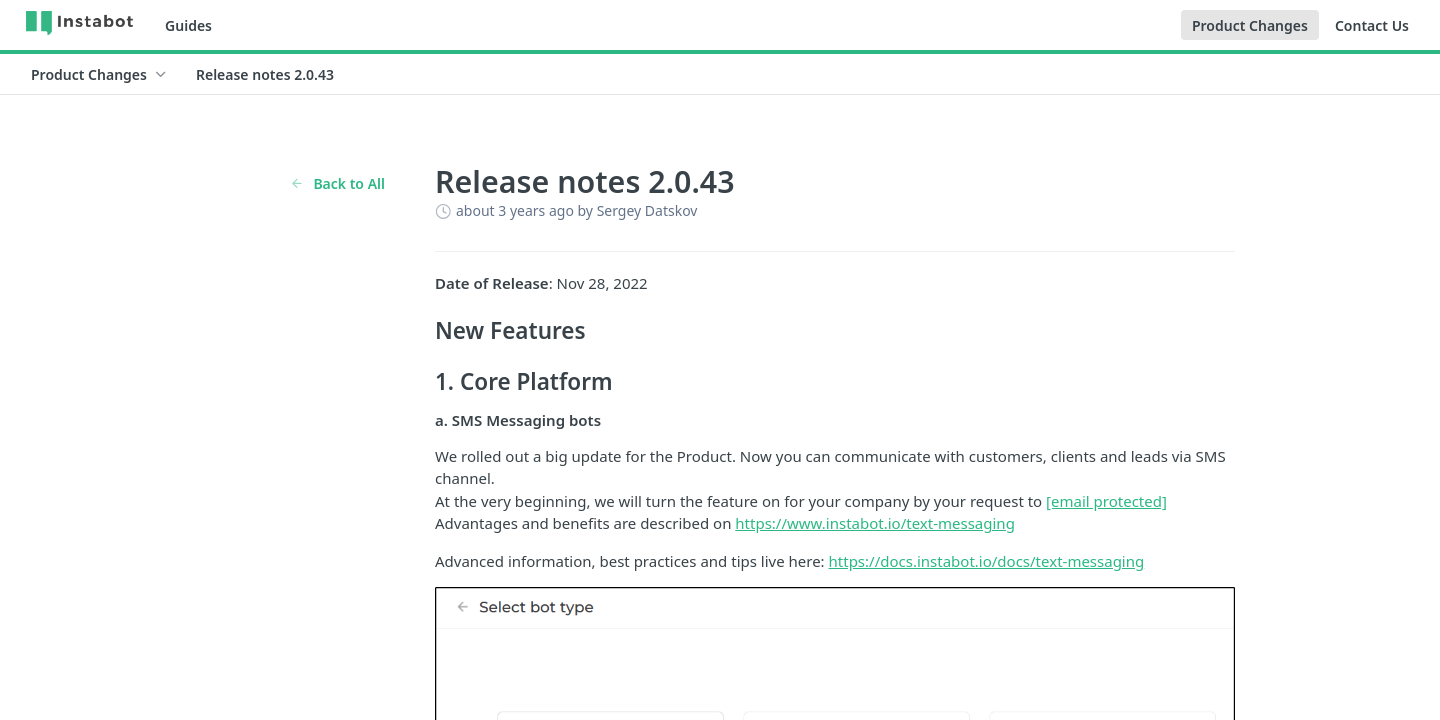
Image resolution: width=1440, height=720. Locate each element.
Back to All (337, 183)
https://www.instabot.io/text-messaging (875, 523)
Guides (188, 25)
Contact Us (1372, 25)
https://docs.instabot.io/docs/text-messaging (987, 561)
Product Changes (1250, 25)
